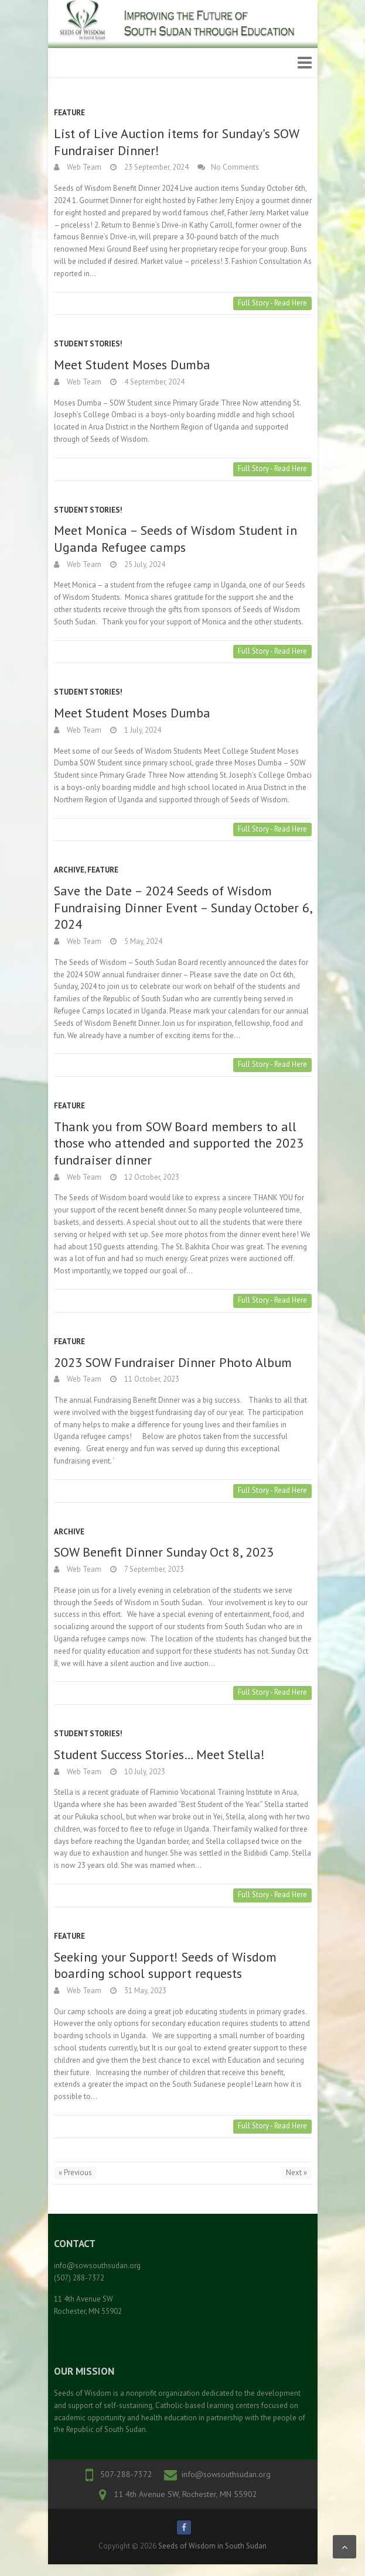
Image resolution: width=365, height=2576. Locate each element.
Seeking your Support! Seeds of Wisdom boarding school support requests (165, 1965)
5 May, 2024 (142, 941)
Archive (69, 870)
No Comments (235, 167)
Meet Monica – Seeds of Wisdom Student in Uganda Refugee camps (175, 538)
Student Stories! (88, 344)
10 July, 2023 (143, 1772)
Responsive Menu (305, 63)
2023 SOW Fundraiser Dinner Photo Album (173, 1362)
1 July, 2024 (141, 730)
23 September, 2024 (155, 167)
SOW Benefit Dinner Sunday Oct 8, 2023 (164, 1552)
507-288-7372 (126, 2474)
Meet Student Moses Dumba (132, 364)
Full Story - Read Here (272, 303)
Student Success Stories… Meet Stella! (159, 1754)
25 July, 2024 (143, 564)
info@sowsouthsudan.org (226, 2474)
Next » (296, 2172)
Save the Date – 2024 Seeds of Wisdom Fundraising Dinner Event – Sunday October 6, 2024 (183, 907)
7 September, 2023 (153, 1569)
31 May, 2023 (144, 1990)
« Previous (75, 2172)
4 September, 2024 (153, 382)
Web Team (83, 167)
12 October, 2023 (150, 1177)
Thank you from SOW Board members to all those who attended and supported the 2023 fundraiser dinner (178, 1143)
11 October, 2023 (150, 1379)
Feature (69, 113)
